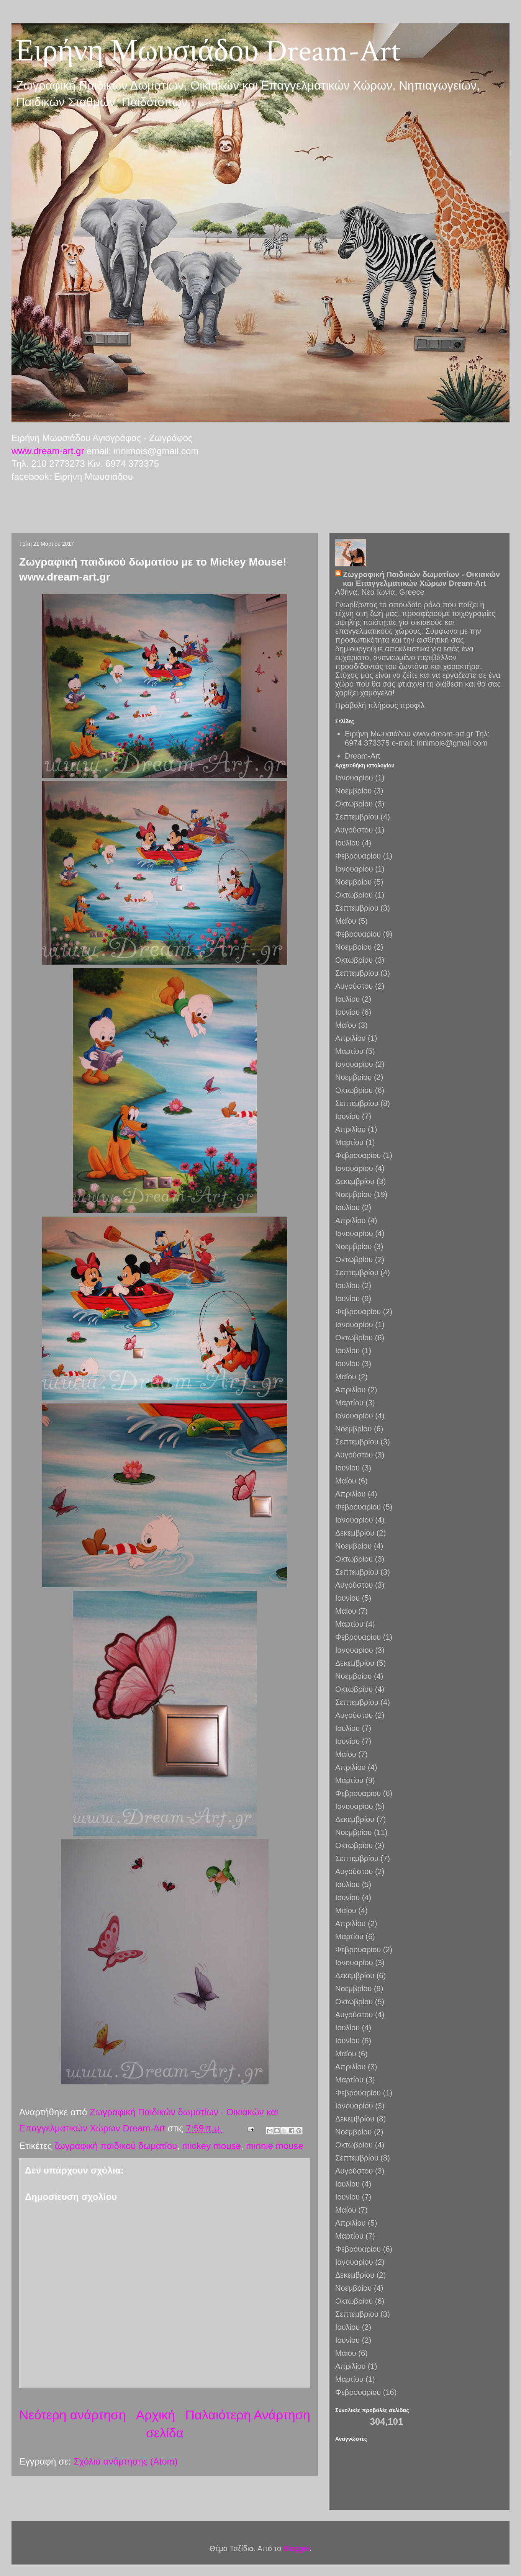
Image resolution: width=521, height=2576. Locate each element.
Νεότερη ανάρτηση (72, 2415)
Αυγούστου (354, 830)
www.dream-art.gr (47, 451)
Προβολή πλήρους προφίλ (379, 705)
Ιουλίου (347, 843)
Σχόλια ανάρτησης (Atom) (126, 2461)
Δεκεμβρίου (354, 1181)
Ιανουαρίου (354, 778)
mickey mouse (211, 2146)
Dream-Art (362, 756)
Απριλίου (350, 1038)
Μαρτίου (349, 1051)
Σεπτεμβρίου (356, 817)
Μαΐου (345, 921)
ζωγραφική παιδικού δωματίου (115, 2146)
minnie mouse (274, 2146)
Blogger (296, 2548)
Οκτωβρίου (354, 804)
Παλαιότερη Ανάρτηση (247, 2415)
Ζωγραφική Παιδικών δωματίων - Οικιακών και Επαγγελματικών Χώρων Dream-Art (421, 578)
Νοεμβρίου (353, 791)
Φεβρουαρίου (358, 856)
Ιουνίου (347, 1012)
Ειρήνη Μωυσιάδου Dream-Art (208, 51)
